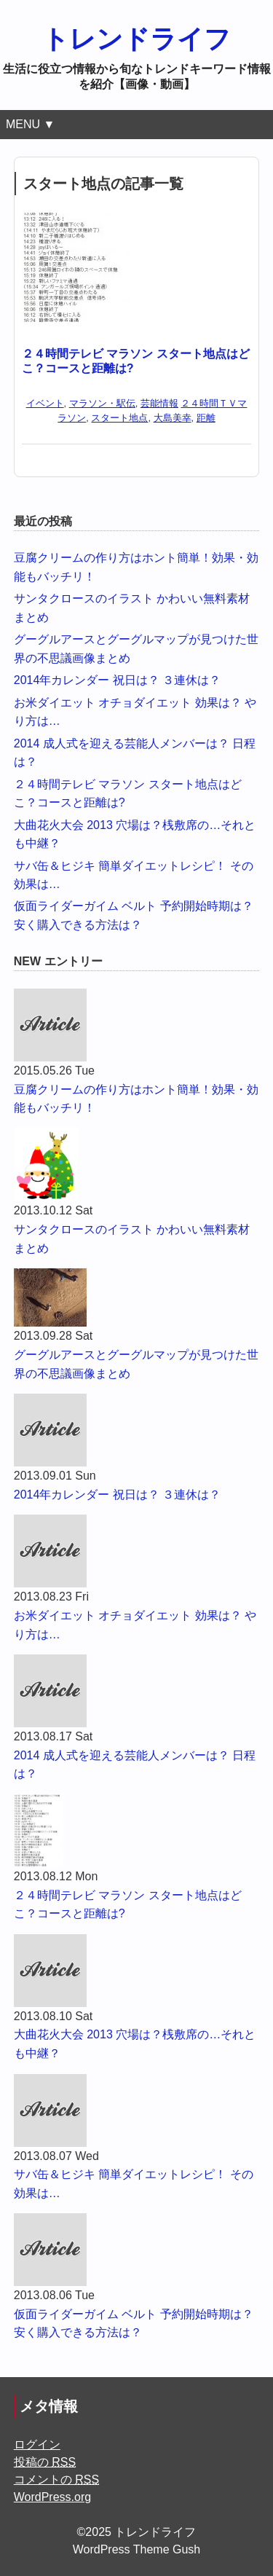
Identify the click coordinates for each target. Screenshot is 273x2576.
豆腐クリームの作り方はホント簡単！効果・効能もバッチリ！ (136, 1099)
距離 (206, 417)
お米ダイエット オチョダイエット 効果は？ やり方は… (135, 1625)
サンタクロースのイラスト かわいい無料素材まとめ (132, 1238)
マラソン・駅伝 (102, 403)
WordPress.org (52, 2497)
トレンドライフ (136, 39)
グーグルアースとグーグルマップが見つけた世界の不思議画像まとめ (136, 1364)
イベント (45, 403)
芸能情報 (159, 403)
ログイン (37, 2444)
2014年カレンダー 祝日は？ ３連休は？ (117, 680)
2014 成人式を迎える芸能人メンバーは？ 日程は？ (135, 1764)
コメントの (56, 2479)
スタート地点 (119, 417)
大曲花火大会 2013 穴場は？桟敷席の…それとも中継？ (135, 2043)
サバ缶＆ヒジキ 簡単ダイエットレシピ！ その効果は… (133, 2183)
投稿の (45, 2462)
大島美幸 (172, 417)
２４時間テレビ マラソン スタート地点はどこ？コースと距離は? (128, 1904)
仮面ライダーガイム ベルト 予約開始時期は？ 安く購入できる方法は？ (133, 2323)
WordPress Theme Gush (136, 2549)
